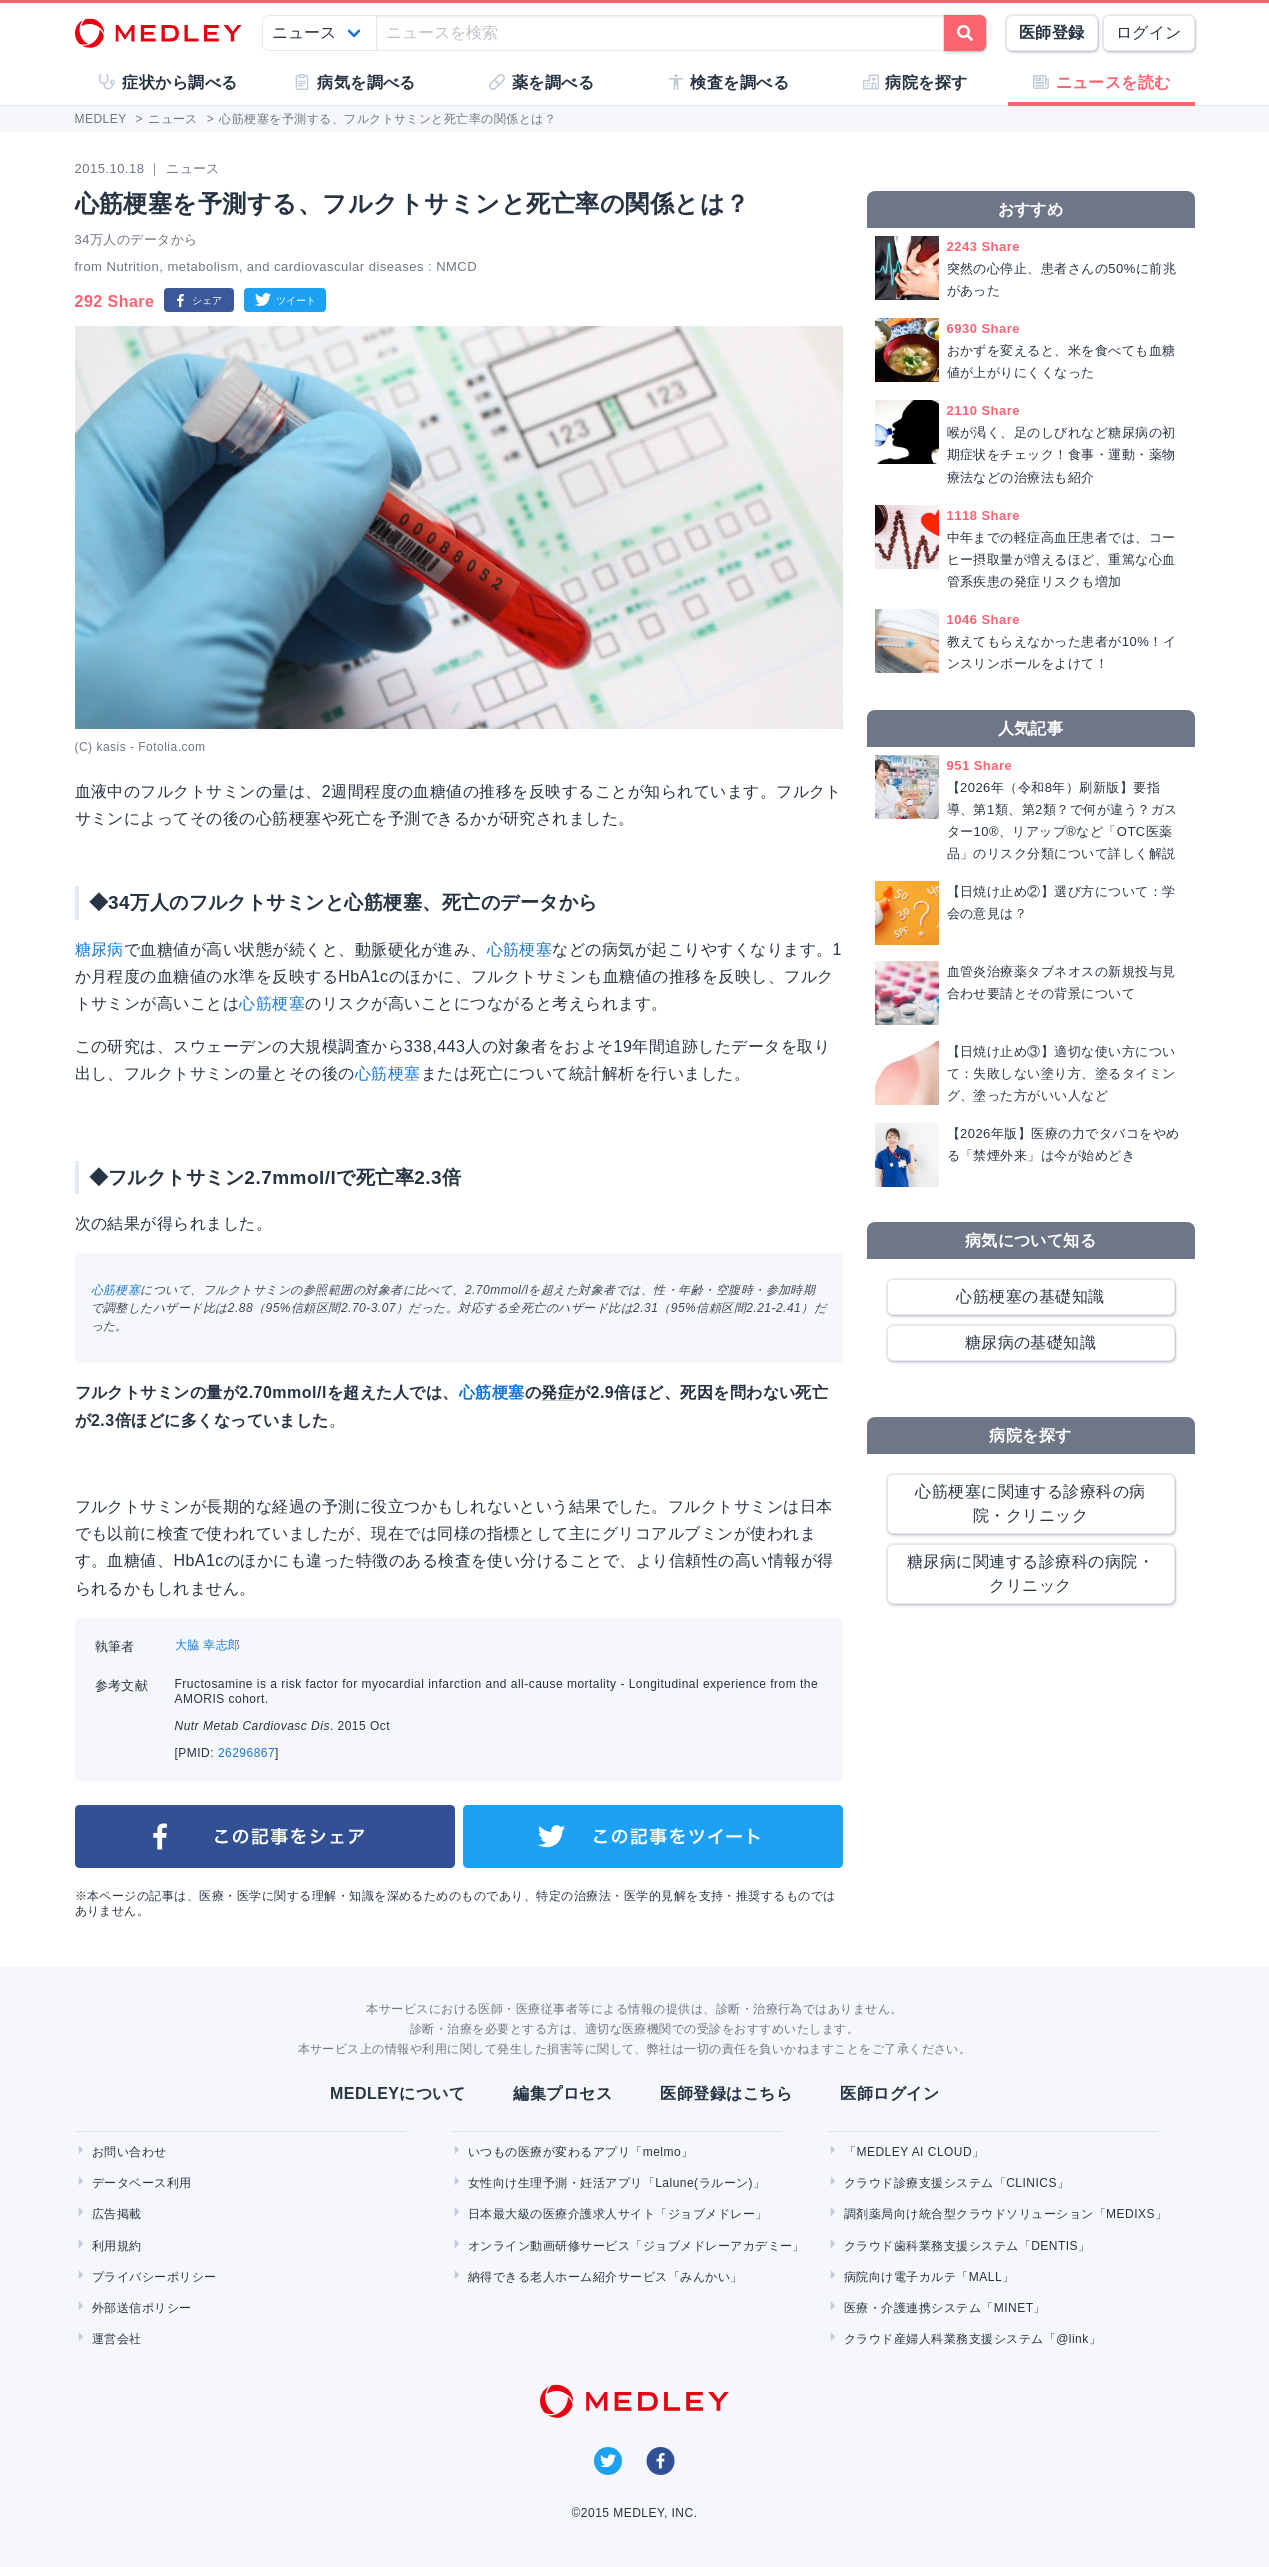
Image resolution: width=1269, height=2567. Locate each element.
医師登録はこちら (726, 2093)
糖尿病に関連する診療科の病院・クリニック (1030, 1573)
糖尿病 (99, 949)
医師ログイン (889, 2093)
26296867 (246, 1753)
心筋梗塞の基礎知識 (1030, 1296)
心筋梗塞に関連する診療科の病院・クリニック (1030, 1503)
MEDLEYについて (397, 2093)
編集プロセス (562, 2093)
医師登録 (1052, 32)
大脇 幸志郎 (208, 1645)
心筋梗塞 (520, 949)
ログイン (1149, 32)
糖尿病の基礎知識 (1031, 1342)
